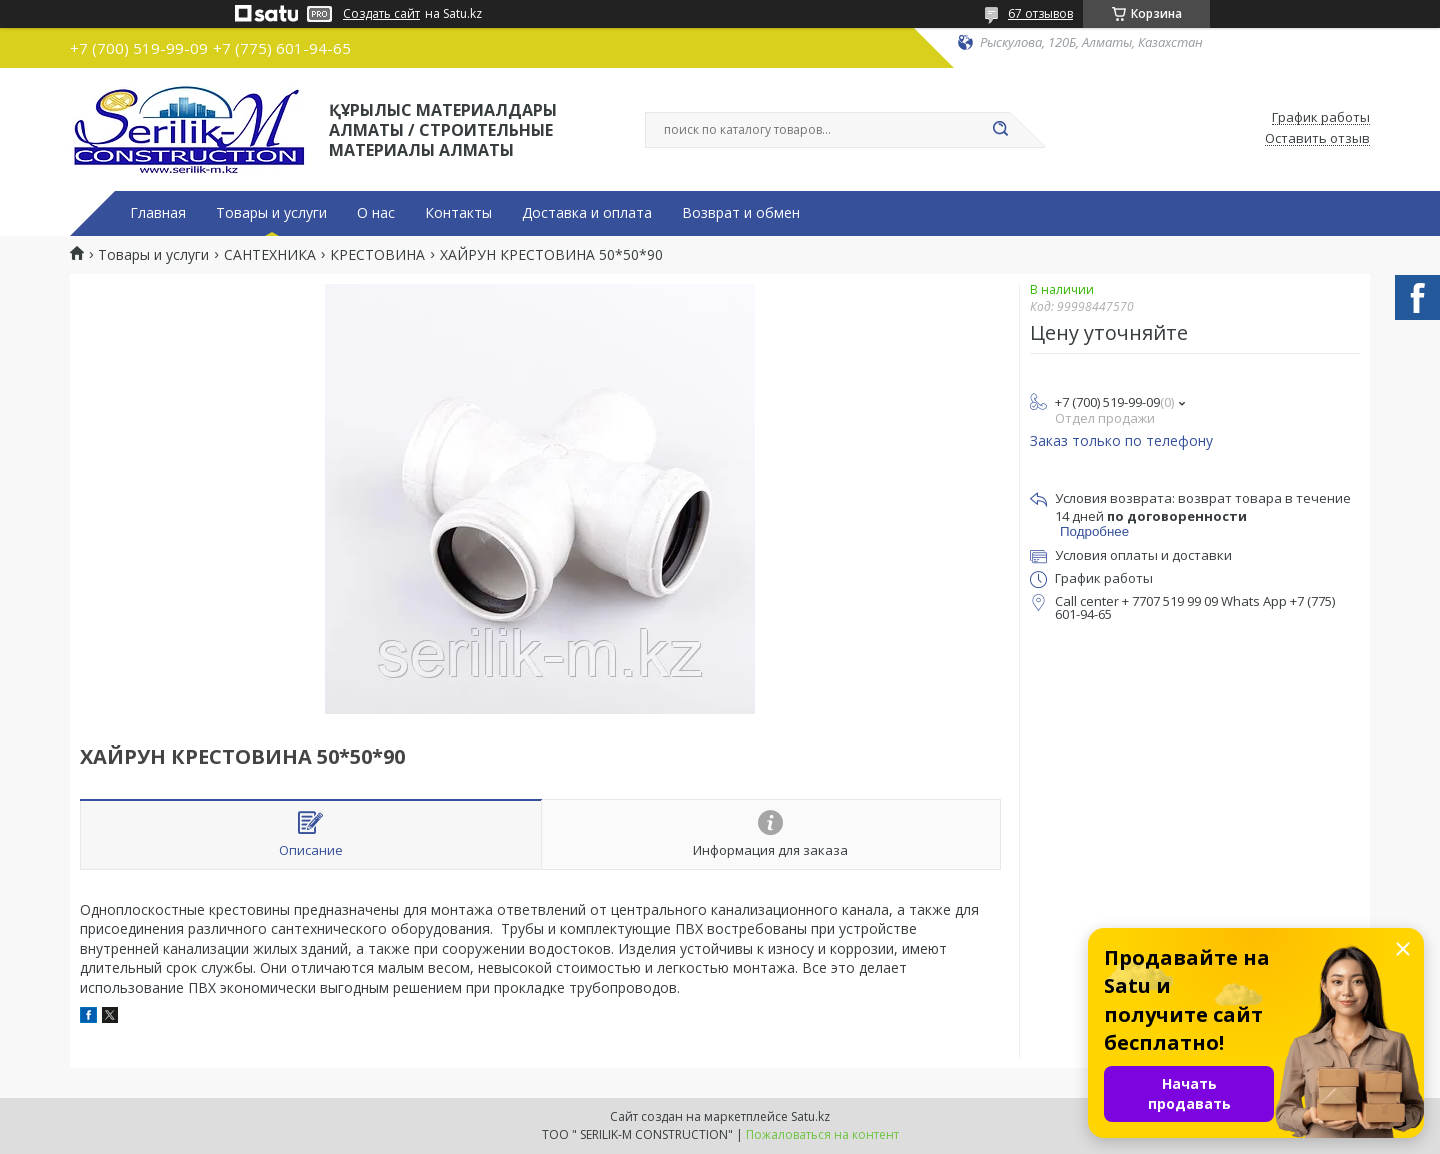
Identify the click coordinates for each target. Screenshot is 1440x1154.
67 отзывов (1040, 13)
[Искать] (1000, 130)
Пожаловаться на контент (822, 1134)
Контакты (458, 213)
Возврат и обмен (741, 213)
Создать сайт (381, 14)
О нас (376, 213)
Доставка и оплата (587, 213)
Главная (158, 213)
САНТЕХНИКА (270, 255)
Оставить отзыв (1317, 139)
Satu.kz (810, 1116)
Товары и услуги (271, 213)
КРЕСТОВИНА (377, 255)
